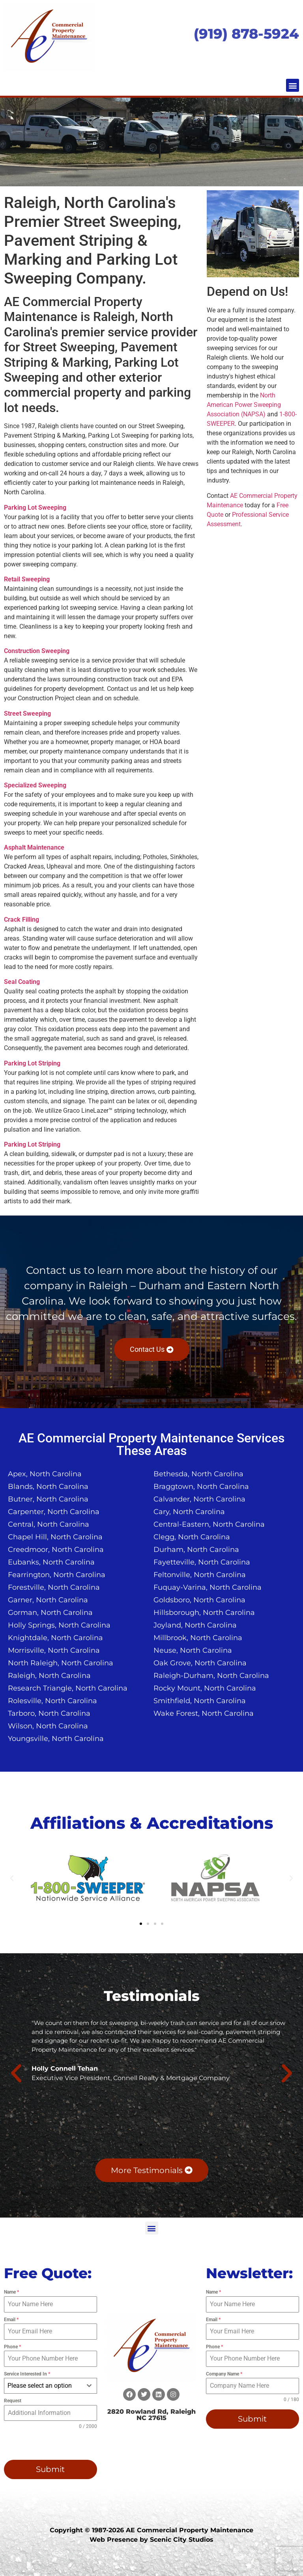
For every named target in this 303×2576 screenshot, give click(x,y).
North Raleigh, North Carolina (60, 1663)
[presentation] (43, 2442)
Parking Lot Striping (32, 1063)
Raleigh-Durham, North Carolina (211, 1675)
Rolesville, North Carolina (52, 1700)
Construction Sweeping (36, 651)
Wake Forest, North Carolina (203, 1713)
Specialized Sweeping (35, 785)
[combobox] (50, 2386)
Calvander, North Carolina (199, 1499)
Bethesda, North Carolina (198, 1474)
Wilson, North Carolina (48, 1726)
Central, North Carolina (48, 1524)
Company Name (224, 2374)
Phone (12, 2347)
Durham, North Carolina (196, 1549)
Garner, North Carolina (48, 1600)
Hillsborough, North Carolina (204, 1612)
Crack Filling (21, 919)
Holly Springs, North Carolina (59, 1625)
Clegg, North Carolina (191, 1537)
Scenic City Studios (181, 2539)
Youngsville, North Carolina (56, 1738)
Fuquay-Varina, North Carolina (207, 1587)
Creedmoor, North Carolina (56, 1549)
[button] (292, 85)
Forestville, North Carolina (54, 1587)
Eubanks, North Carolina (51, 1562)
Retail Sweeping (27, 579)
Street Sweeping (27, 713)
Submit (50, 2469)
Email (11, 2319)
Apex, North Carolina (45, 1474)
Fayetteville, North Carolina (201, 1562)
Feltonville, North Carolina (199, 1574)
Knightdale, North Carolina (55, 1637)
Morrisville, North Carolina (54, 1650)
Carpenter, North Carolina (53, 1511)
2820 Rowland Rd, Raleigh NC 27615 (151, 2415)
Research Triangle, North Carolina (67, 1688)
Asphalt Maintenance (34, 847)
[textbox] (43, 2385)
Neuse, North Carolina (192, 1650)
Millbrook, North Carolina (197, 1637)
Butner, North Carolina (48, 1499)
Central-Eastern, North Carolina (209, 1524)
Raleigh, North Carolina (49, 1675)
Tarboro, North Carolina (49, 1713)
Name (11, 2292)
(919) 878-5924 (246, 33)
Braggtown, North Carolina (201, 1486)
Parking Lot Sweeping (35, 507)
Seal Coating (22, 981)
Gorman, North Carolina (50, 1612)
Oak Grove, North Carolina (200, 1663)
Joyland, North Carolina (195, 1625)
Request (12, 2400)
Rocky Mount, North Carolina (204, 1688)
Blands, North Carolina (48, 1486)
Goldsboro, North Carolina (199, 1600)
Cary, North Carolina (189, 1511)
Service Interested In (27, 2374)
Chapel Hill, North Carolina (55, 1537)
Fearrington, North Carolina (56, 1574)
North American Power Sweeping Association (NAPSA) (244, 405)
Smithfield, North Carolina (199, 1700)
